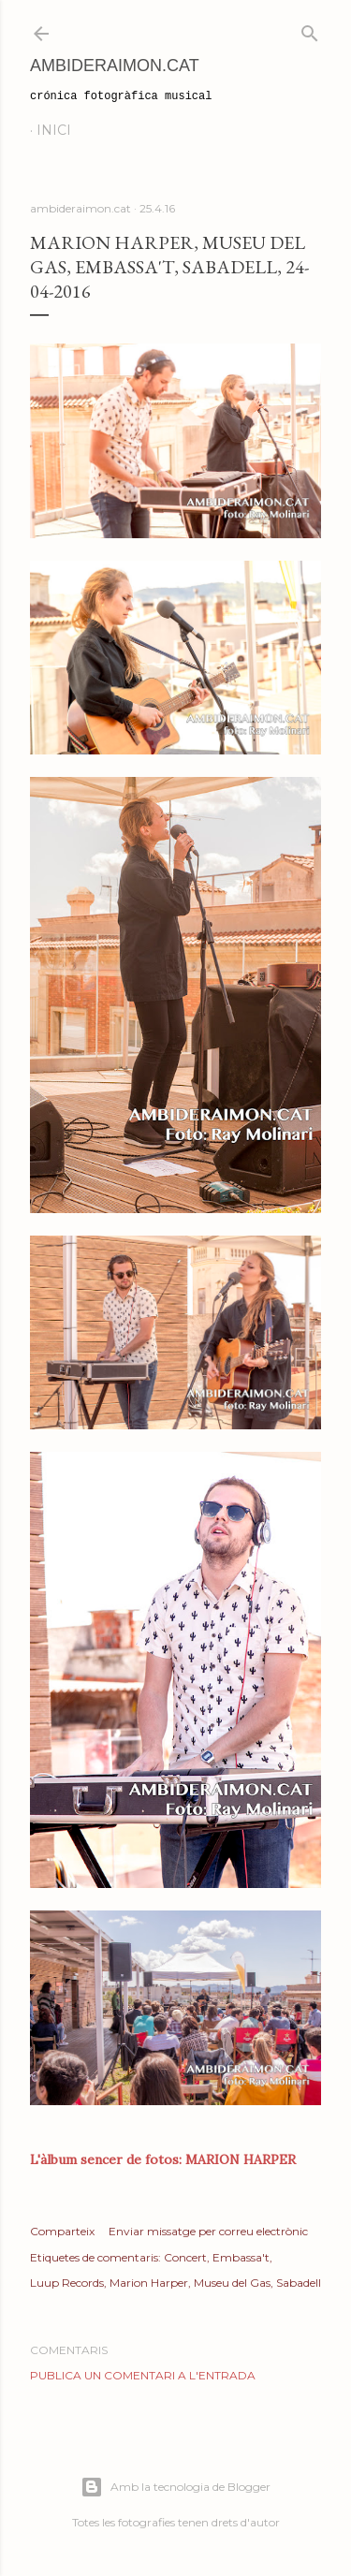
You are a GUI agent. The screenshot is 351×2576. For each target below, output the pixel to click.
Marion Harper (149, 2283)
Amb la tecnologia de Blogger (175, 2487)
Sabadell (298, 2283)
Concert (185, 2257)
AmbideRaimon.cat (114, 65)
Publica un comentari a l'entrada (143, 2375)
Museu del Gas (232, 2283)
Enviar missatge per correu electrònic (208, 2231)
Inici (54, 130)
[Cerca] (310, 29)
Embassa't (241, 2257)
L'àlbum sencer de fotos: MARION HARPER (163, 2159)
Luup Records (67, 2283)
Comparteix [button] (62, 2231)
